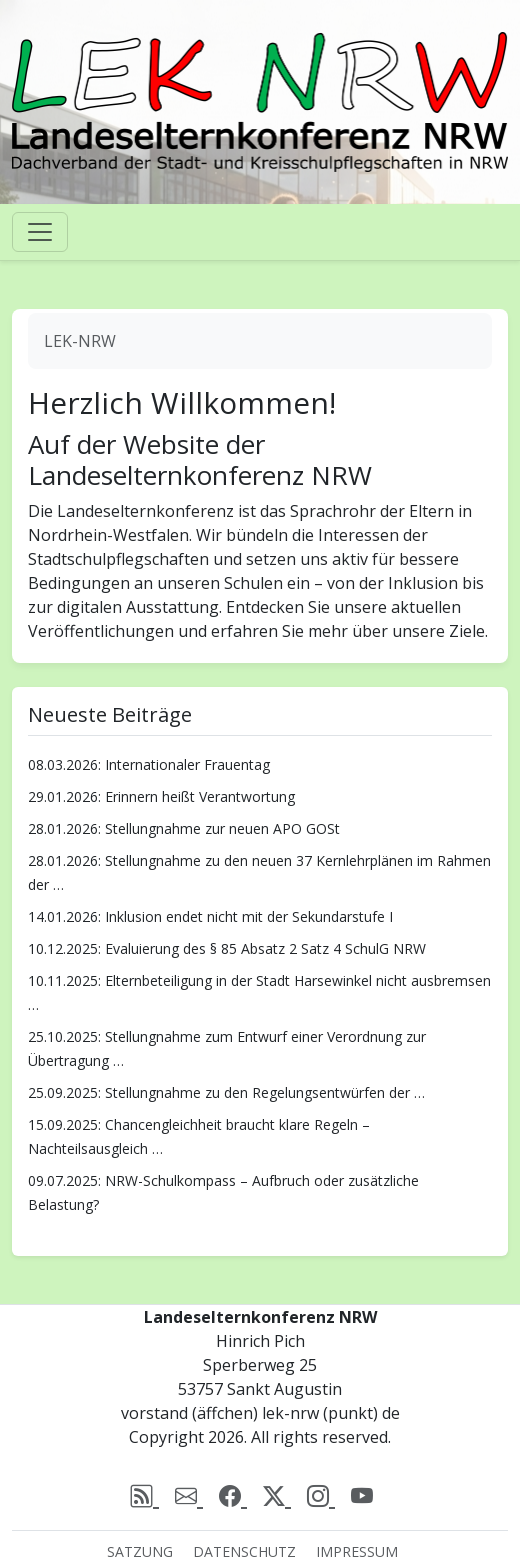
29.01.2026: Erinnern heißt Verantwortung (161, 796)
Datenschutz (244, 1551)
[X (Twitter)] (277, 1496)
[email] (189, 1496)
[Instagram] (321, 1496)
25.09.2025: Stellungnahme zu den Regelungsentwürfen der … (226, 1092)
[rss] (145, 1496)
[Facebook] (233, 1496)
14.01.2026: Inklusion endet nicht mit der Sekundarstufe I (210, 916)
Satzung (140, 1551)
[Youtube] (362, 1496)
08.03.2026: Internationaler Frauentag (149, 764)
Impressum (357, 1551)
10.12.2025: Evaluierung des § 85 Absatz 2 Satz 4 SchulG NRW (227, 948)
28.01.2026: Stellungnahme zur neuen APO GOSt (184, 828)
